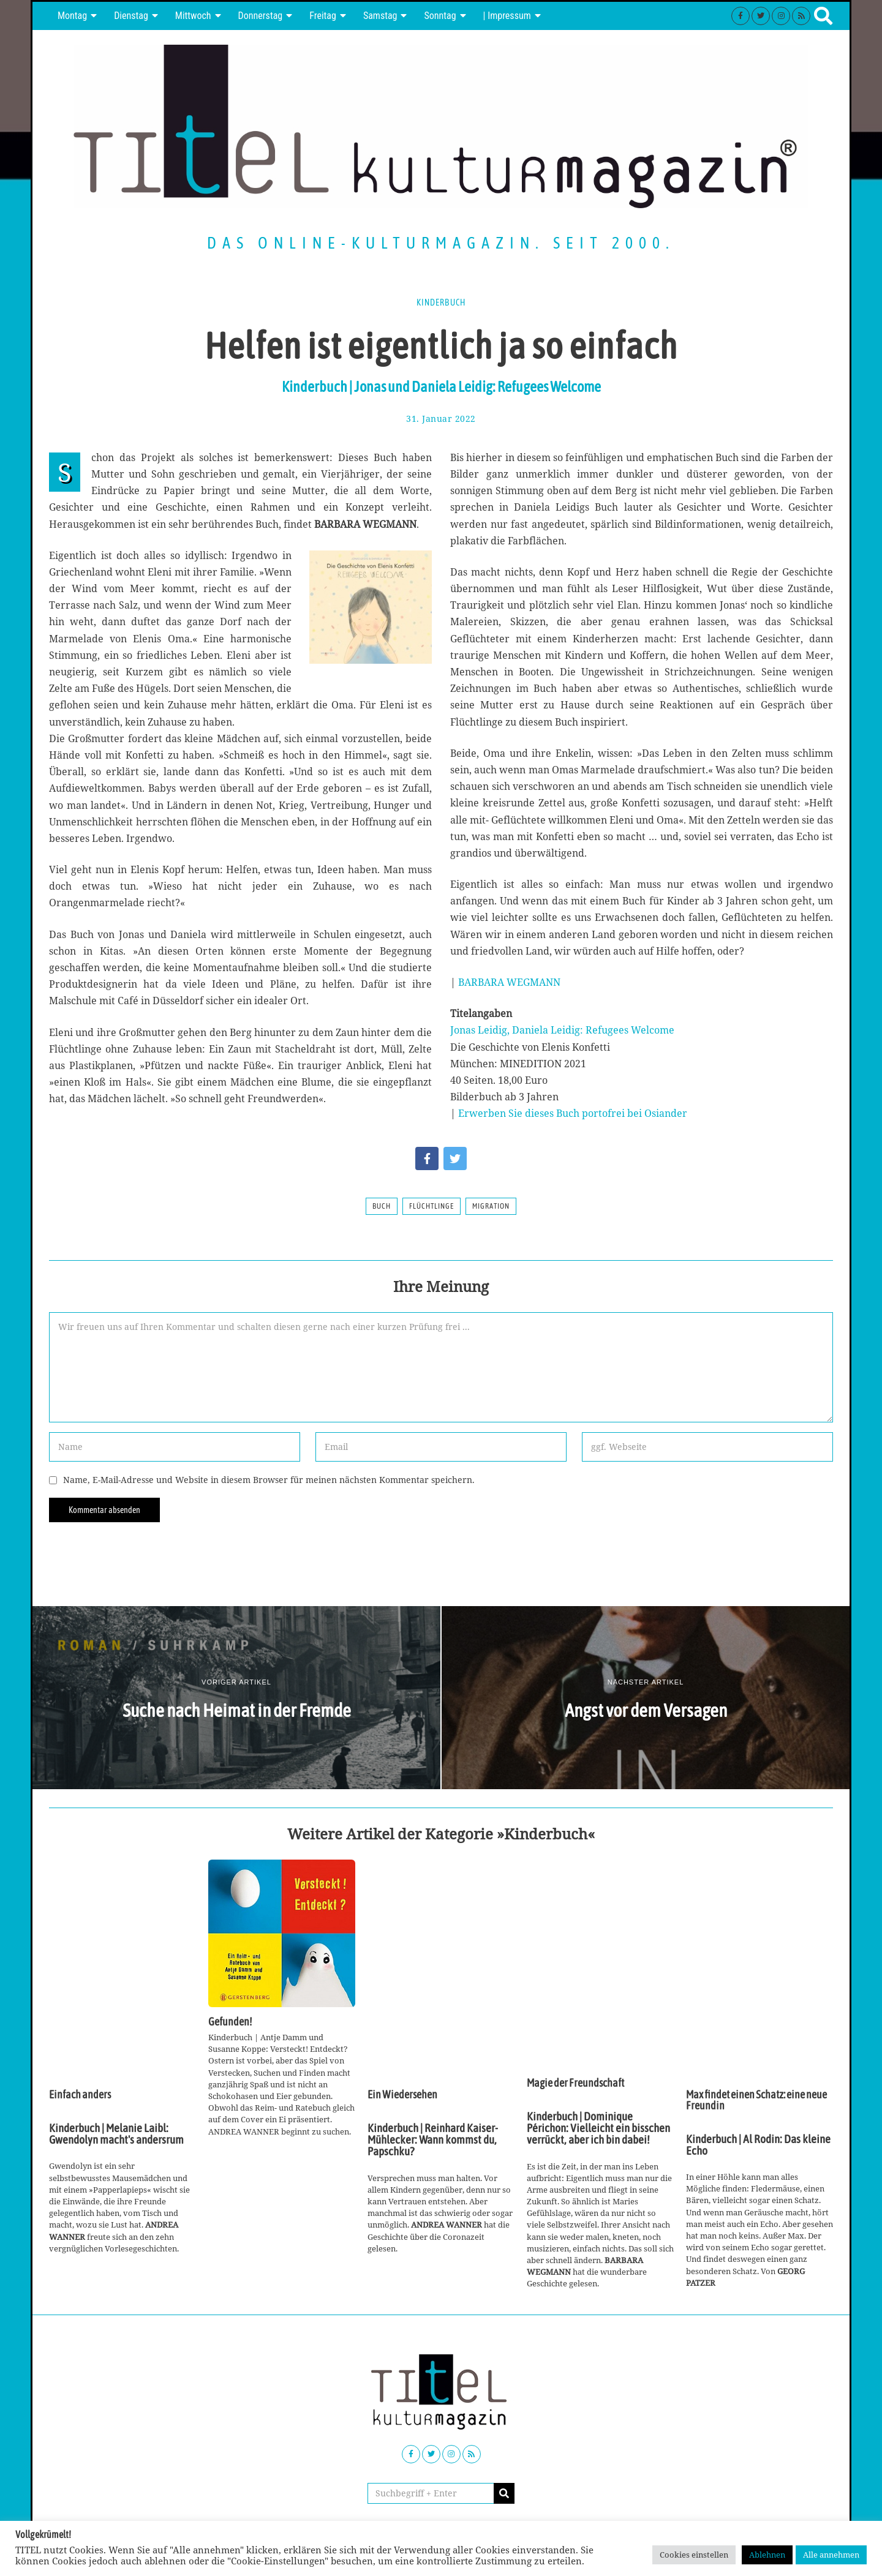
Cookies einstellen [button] (694, 2554)
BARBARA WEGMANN (509, 982)
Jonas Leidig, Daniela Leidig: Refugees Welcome (562, 1030)
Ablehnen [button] (767, 2554)
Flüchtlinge (431, 1206)
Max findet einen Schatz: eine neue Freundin (756, 2100)
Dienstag (131, 15)
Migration (491, 1206)
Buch (381, 1206)
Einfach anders (80, 2095)
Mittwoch (193, 15)
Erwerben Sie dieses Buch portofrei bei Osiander (572, 1113)
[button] (504, 2493)
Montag (72, 15)
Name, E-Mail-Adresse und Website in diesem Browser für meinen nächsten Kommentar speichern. (269, 1479)
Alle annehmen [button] (831, 2554)
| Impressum (507, 15)
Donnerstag (260, 15)
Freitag (322, 15)
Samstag (380, 15)
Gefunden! (230, 2022)
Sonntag (440, 15)
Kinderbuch (441, 302)
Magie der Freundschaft (575, 2083)
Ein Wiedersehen (402, 2095)
